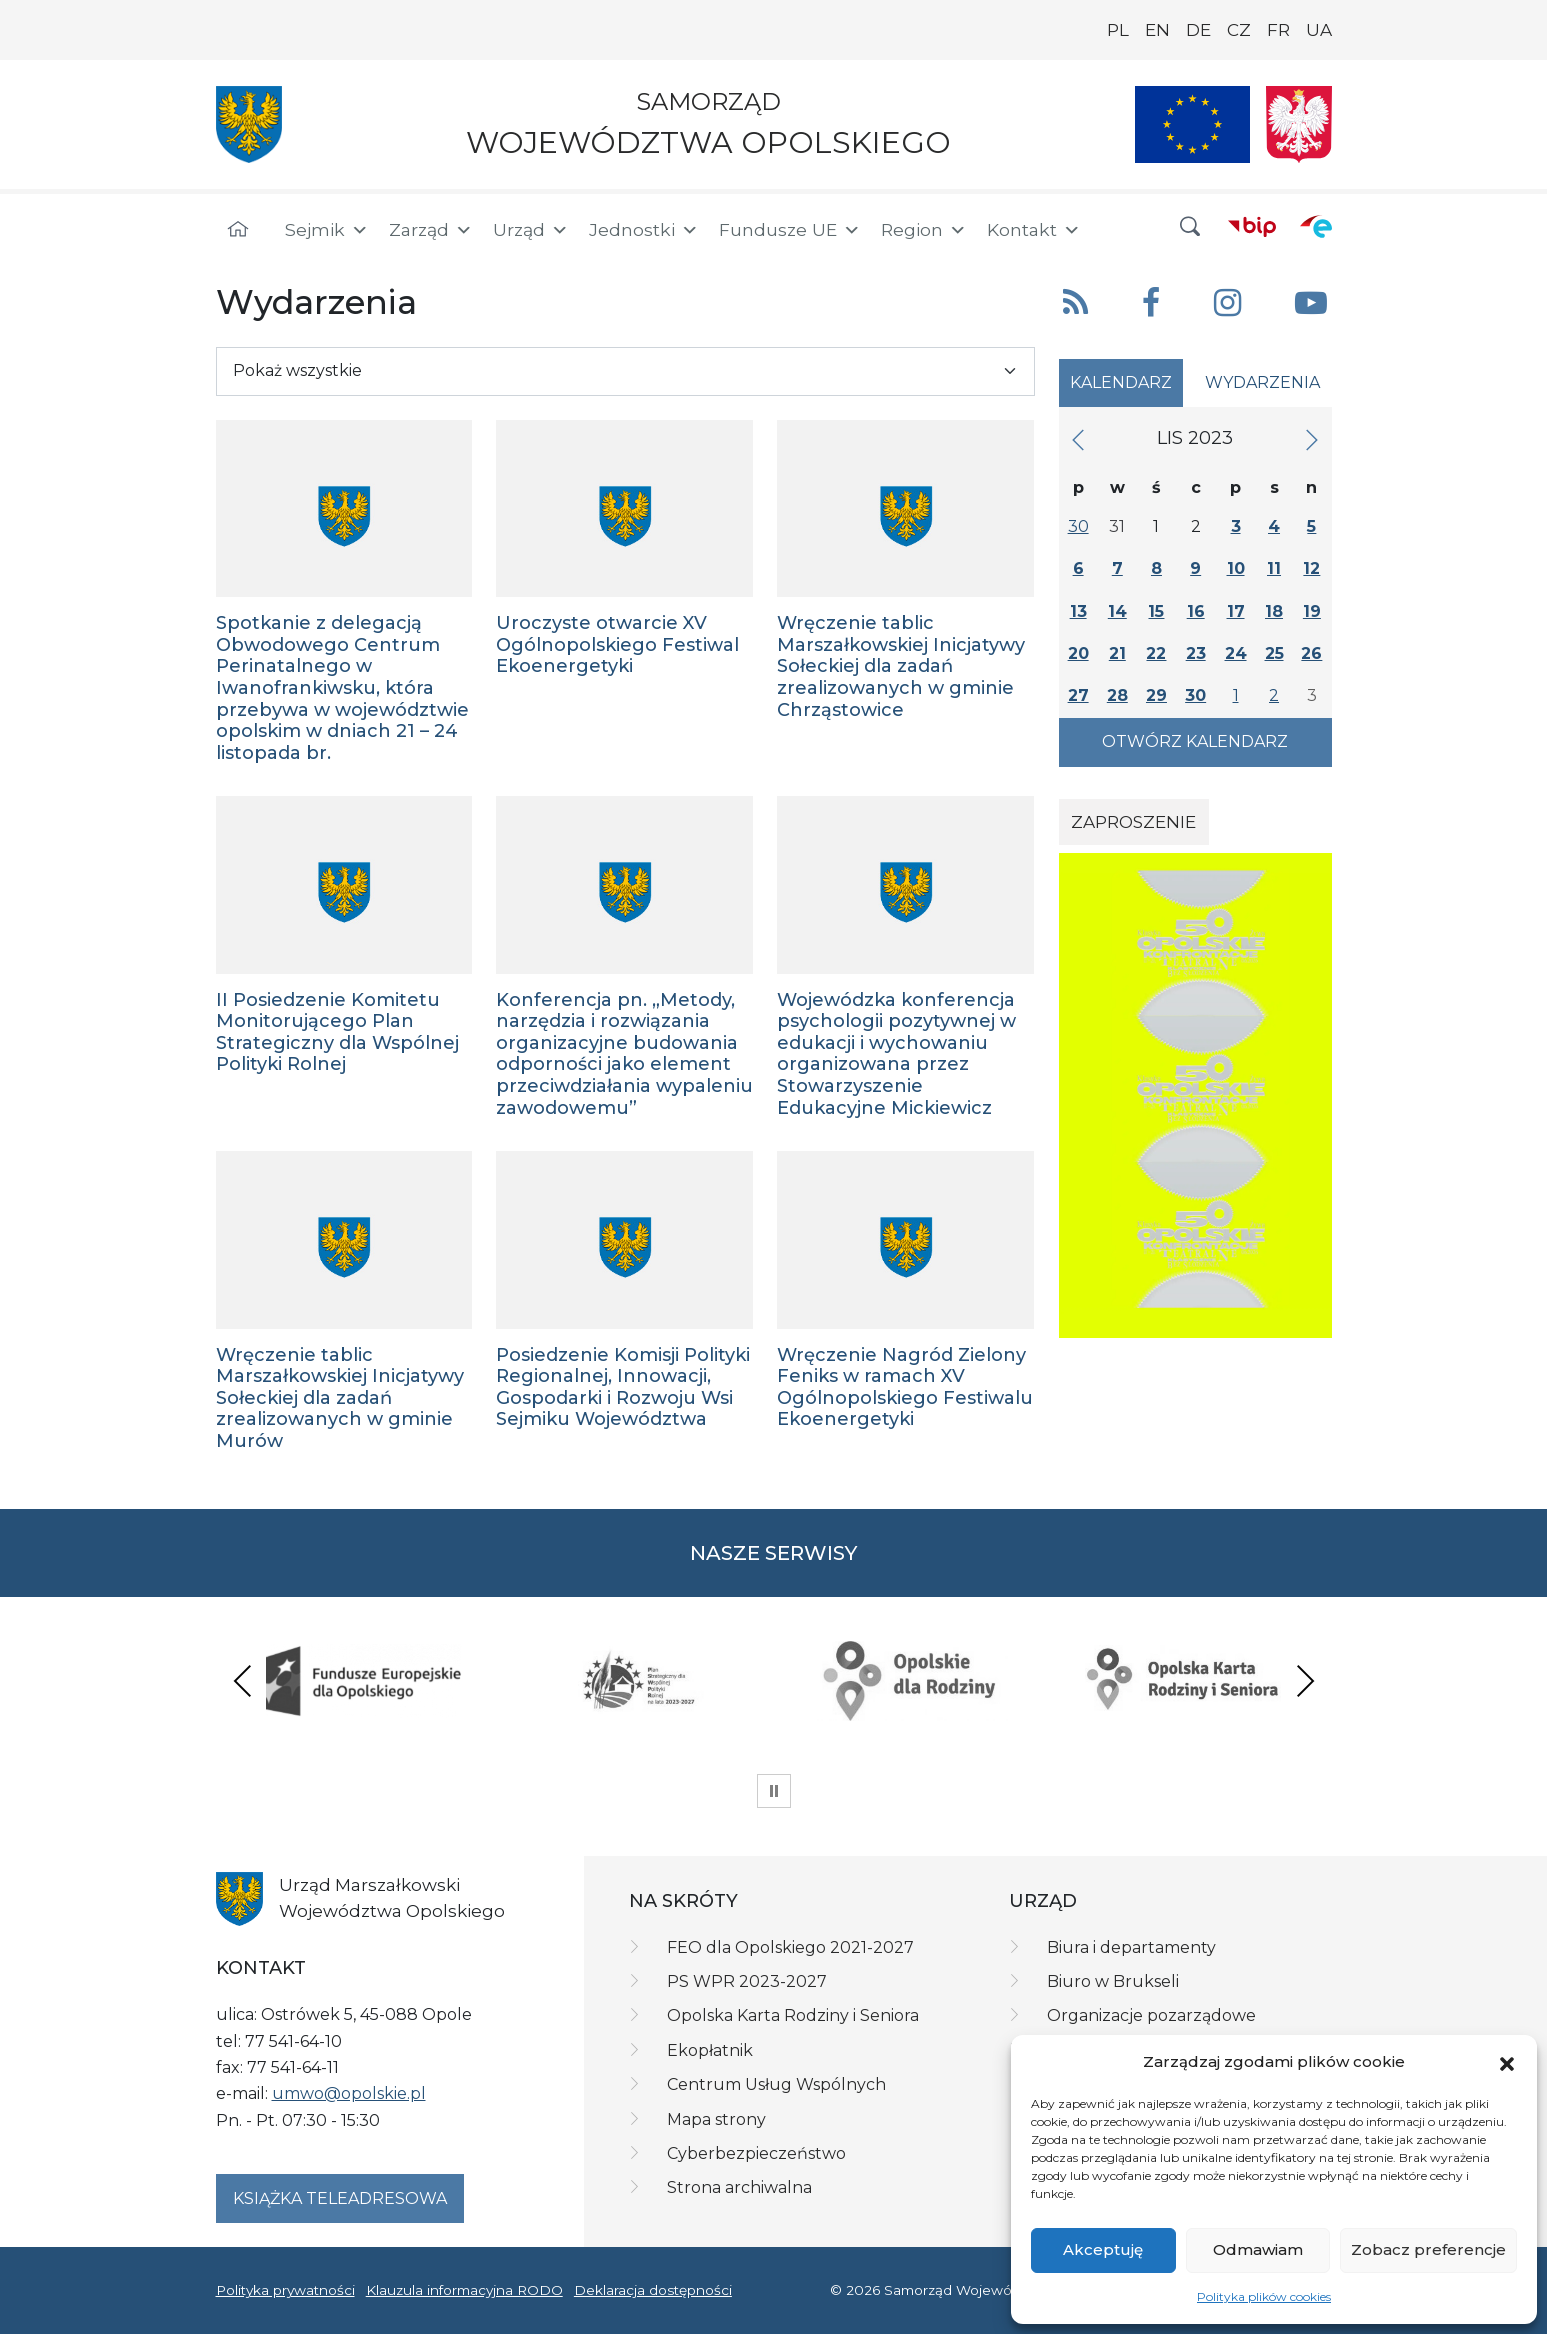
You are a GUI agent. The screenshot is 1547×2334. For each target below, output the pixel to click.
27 (1078, 695)
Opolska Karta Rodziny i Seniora (793, 2015)
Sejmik (327, 230)
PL (1118, 30)
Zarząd (431, 230)
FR (1278, 30)
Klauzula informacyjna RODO (464, 2290)
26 (1311, 653)
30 (1078, 526)
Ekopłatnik (710, 2050)
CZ (1239, 30)
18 (1274, 611)
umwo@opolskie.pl (349, 2093)
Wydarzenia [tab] (1262, 382)
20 (1078, 653)
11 (1274, 568)
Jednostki (644, 230)
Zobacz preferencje (1428, 2249)
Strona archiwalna (739, 2187)
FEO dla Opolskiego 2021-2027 (790, 1947)
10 (1236, 568)
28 (1117, 695)
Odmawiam (1258, 2249)
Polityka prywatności (285, 2290)
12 (1311, 568)
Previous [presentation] (243, 1680)
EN (1157, 30)
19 (1312, 611)
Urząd (531, 230)
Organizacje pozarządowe (1151, 2015)
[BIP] (1252, 226)
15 (1156, 611)
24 (1236, 653)
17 (1236, 611)
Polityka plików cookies (1264, 2296)
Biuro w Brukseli (1113, 1981)
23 (1196, 653)
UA (1319, 30)
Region (924, 230)
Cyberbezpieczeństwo (756, 2153)
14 (1117, 611)
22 (1156, 653)
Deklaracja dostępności (653, 2290)
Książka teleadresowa (340, 2198)
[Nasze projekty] (1193, 124)
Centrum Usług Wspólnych (776, 2084)
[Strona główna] (238, 230)
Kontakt (1034, 230)
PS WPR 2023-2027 (747, 1981)
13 (1078, 611)
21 (1117, 653)
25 (1274, 653)
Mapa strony (716, 2119)
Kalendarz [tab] (1121, 382)
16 (1196, 611)
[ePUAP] (1316, 226)
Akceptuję (1103, 2249)
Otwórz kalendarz (1195, 741)
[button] (1507, 2062)
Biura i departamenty (1131, 1947)
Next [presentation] (1305, 1680)
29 (1156, 695)
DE (1198, 30)
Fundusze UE (790, 230)
